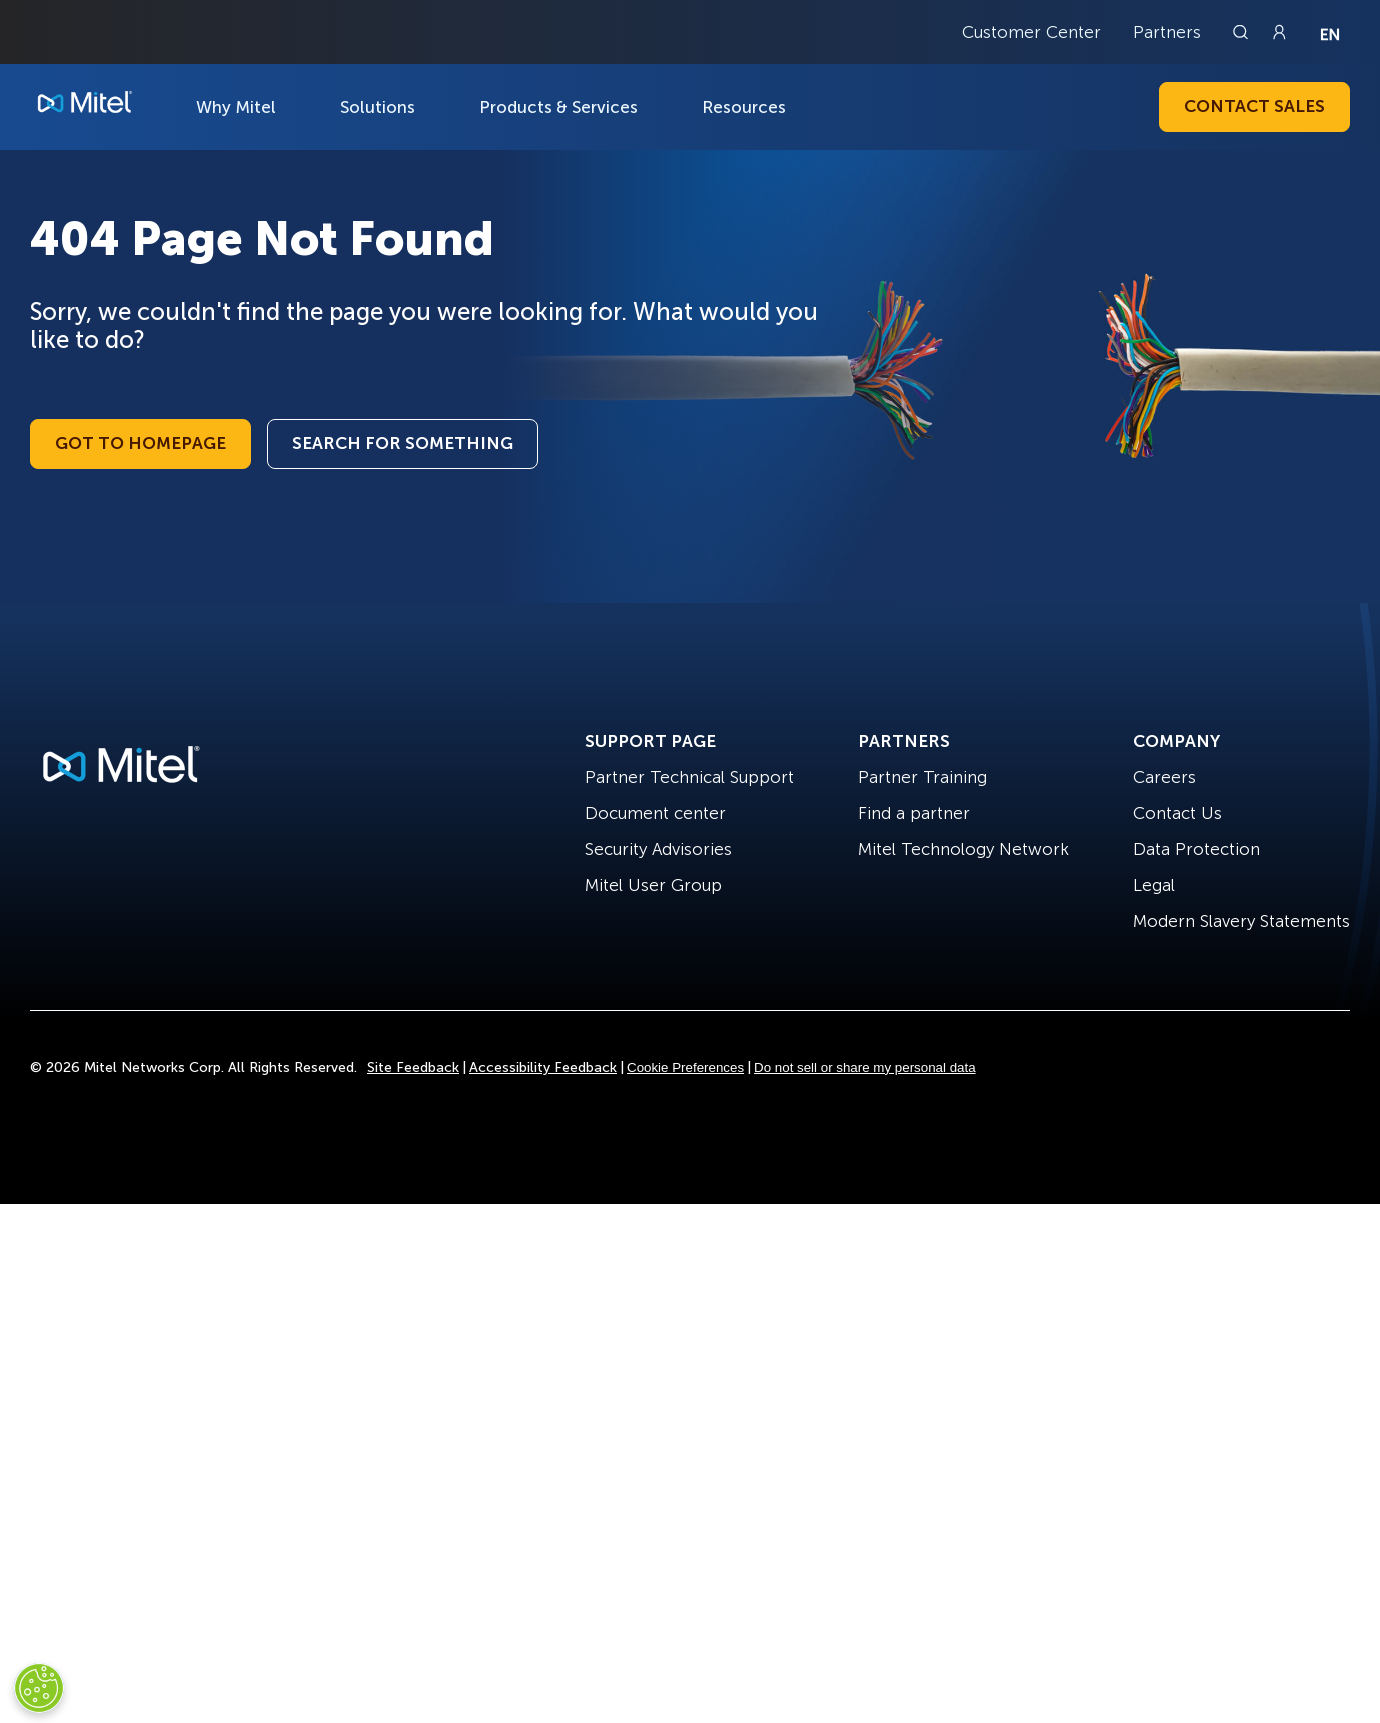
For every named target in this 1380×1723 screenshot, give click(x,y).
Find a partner (914, 813)
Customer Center (1031, 32)
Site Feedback (413, 1067)
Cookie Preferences (685, 1067)
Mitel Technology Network (963, 849)
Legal (1154, 885)
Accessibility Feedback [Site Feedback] (543, 1067)
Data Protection (1196, 849)
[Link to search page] (1243, 32)
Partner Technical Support (689, 777)
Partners (1167, 32)
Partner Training (922, 777)
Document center (655, 813)
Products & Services (558, 107)
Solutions (377, 107)
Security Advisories (658, 849)
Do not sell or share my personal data (865, 1067)
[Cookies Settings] (39, 1688)
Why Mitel (236, 107)
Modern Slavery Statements (1241, 921)
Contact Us (1177, 813)
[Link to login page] (1279, 32)
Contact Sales (1254, 106)
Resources (744, 107)
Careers (1164, 777)
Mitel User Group (653, 885)
